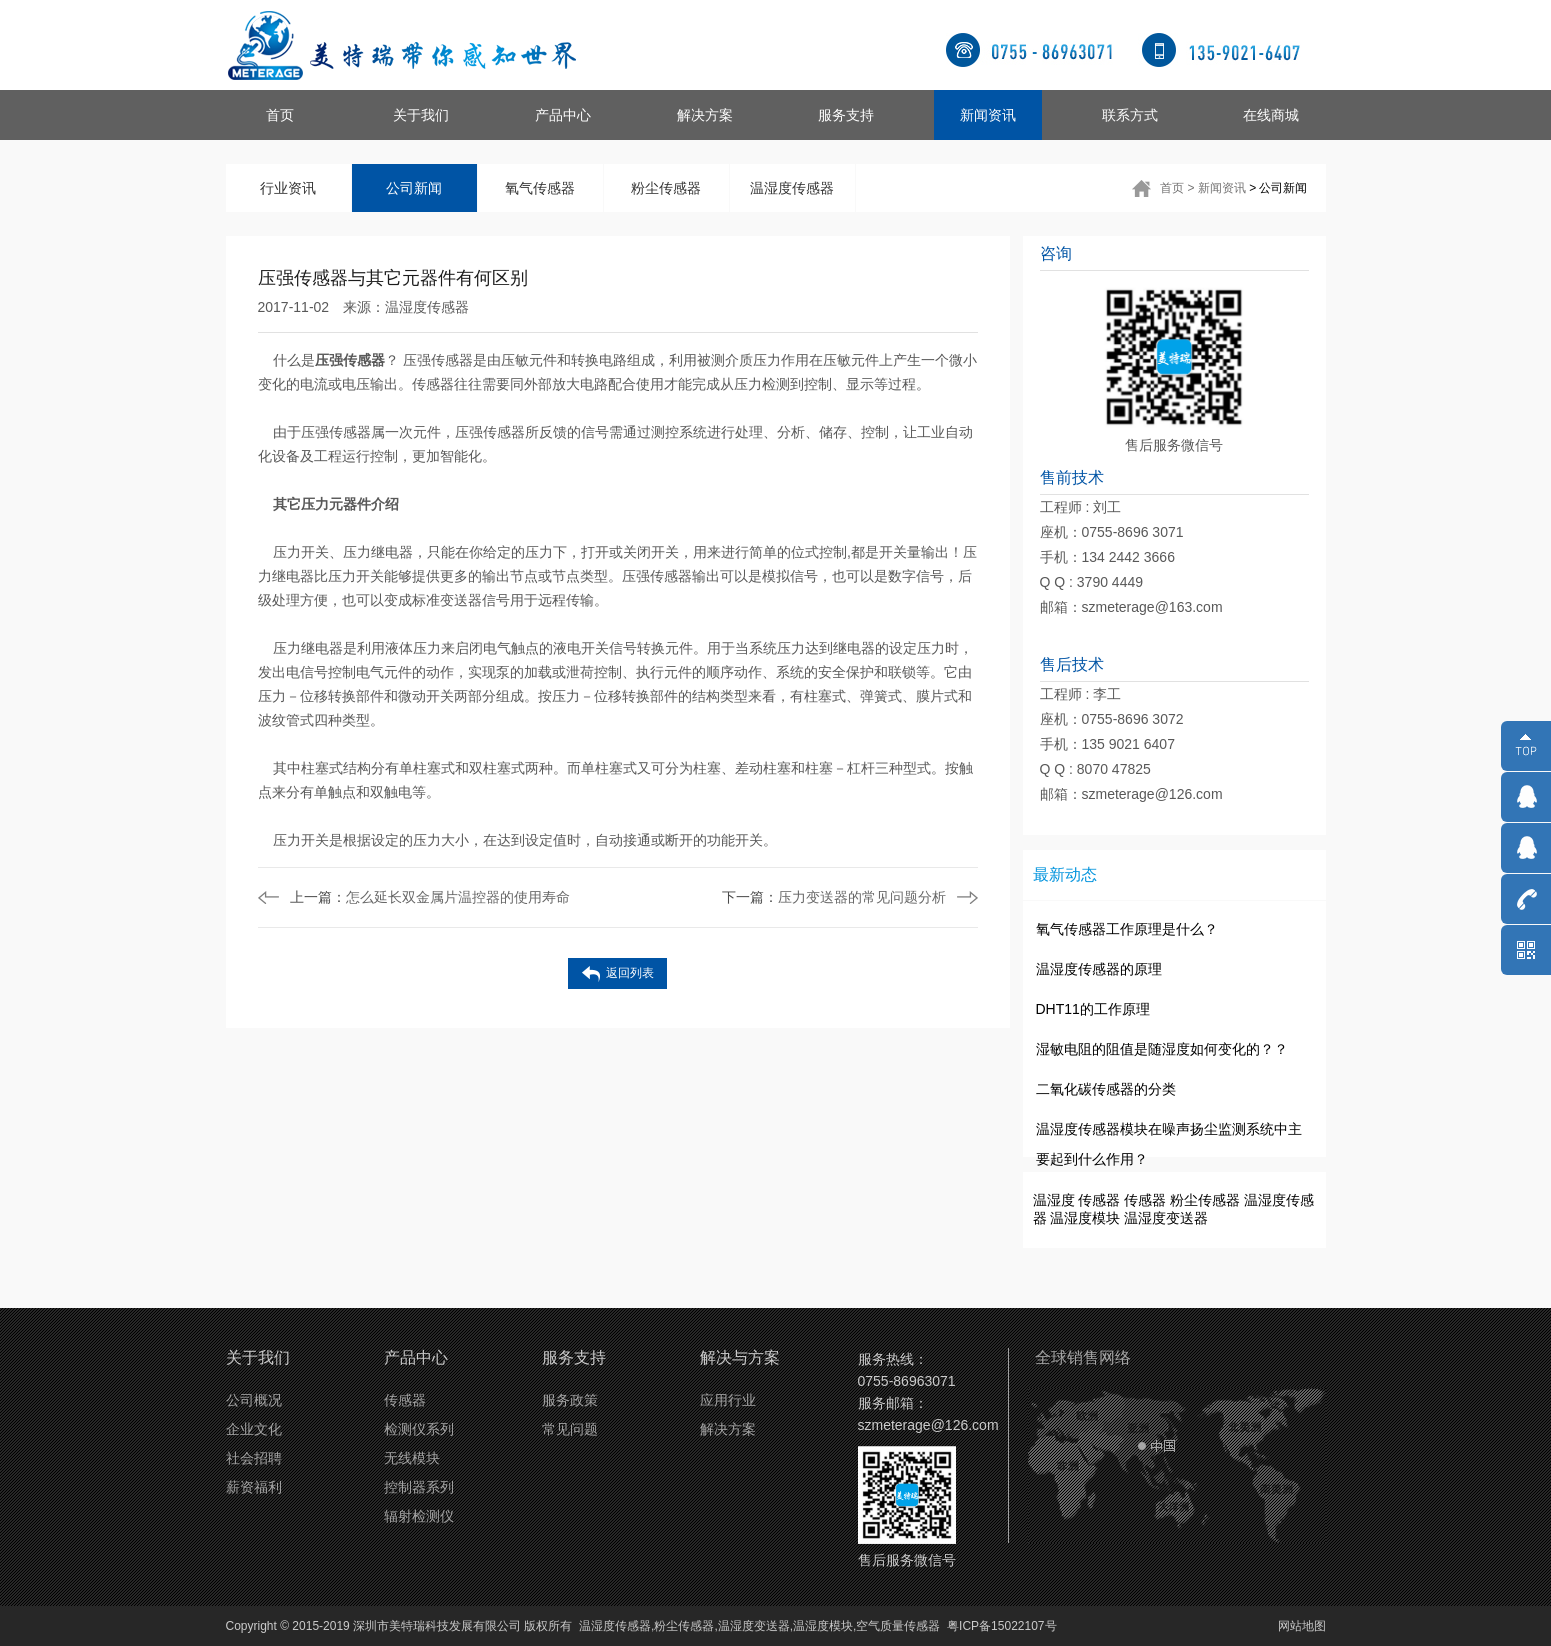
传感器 (1099, 1200)
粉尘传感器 (666, 188)
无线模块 (412, 1458)
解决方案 (705, 115)
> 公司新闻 (1278, 188)
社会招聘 (254, 1458)
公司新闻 (414, 188)
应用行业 (728, 1400)
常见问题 (570, 1429)
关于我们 (421, 115)
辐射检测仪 (419, 1516)
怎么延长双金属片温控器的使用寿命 (430, 897)
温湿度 (1054, 1200)
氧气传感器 (540, 188)
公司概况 (254, 1400)
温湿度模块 (1085, 1218)
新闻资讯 (988, 115)
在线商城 (1271, 115)
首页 (280, 115)
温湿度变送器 (1166, 1218)
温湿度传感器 (792, 188)
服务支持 (846, 115)
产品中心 (563, 115)
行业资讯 (288, 188)
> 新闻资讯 (1216, 188)
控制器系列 (419, 1487)
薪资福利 (254, 1487)
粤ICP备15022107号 (1001, 1626)
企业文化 (254, 1429)
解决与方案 (740, 1357)
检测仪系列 (419, 1429)
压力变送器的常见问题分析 (834, 897)
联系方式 (1130, 115)
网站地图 (1302, 1626)
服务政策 (570, 1400)
